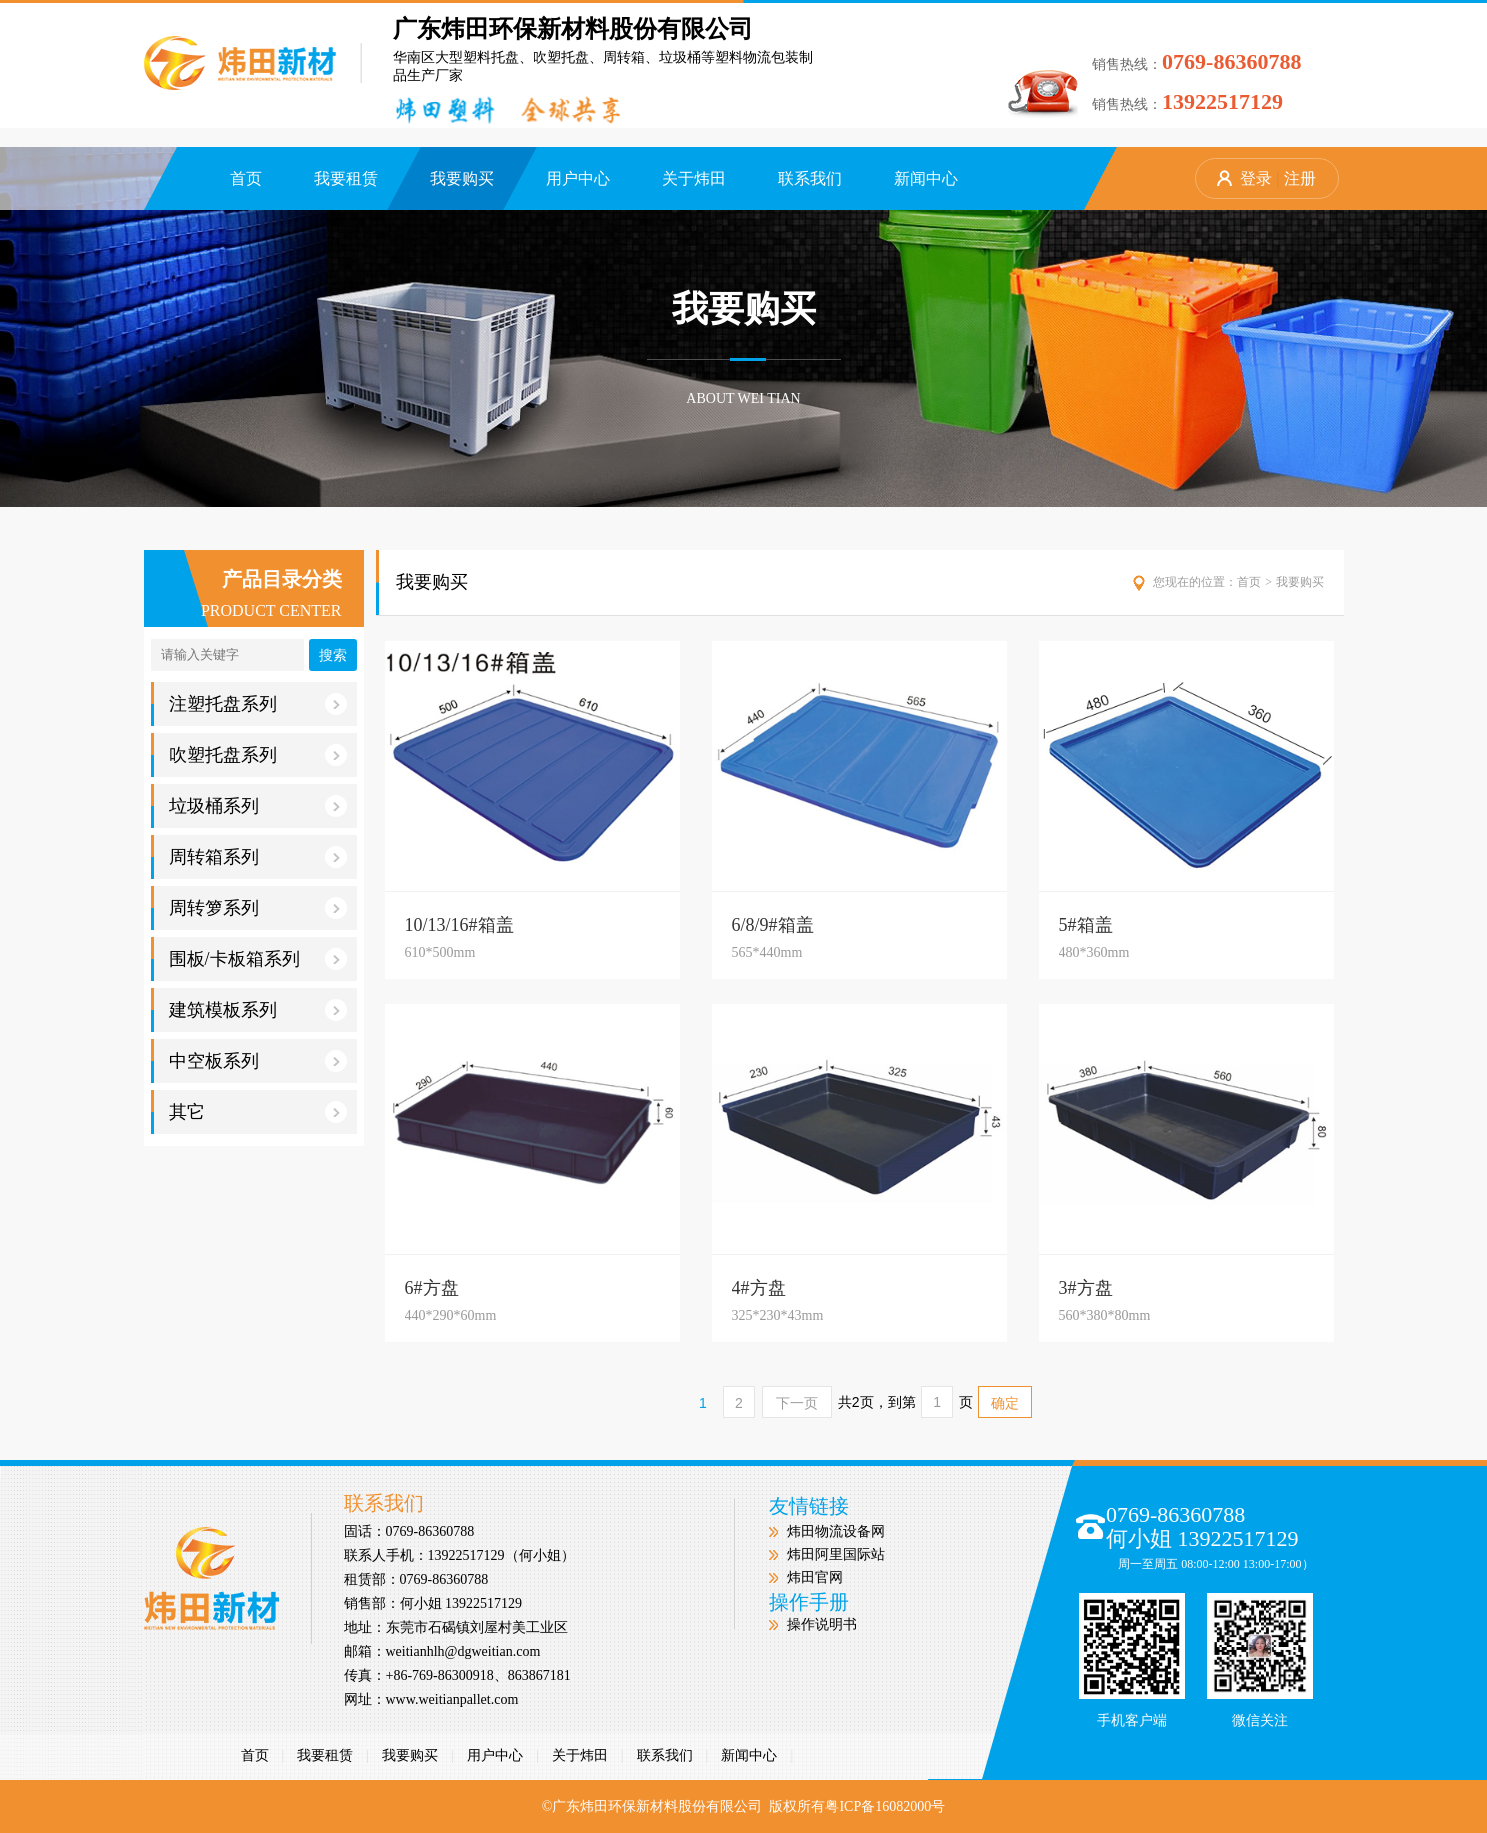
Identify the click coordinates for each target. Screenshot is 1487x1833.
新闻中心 (926, 178)
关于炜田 (694, 178)
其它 (258, 1112)
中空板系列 (258, 1061)
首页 (246, 178)
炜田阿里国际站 (836, 1554)
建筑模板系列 (258, 1010)
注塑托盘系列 (258, 704)
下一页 (797, 1403)
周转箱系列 (258, 857)
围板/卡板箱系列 (258, 959)
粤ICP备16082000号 (885, 1806)
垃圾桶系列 (258, 806)
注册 (1300, 178)
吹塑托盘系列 (258, 755)
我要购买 (462, 178)
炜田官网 (815, 1577)
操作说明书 (822, 1624)
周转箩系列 (258, 908)
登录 (1256, 178)
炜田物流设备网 (836, 1531)
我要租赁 (346, 178)
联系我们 (810, 178)
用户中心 (578, 178)
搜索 (333, 655)
